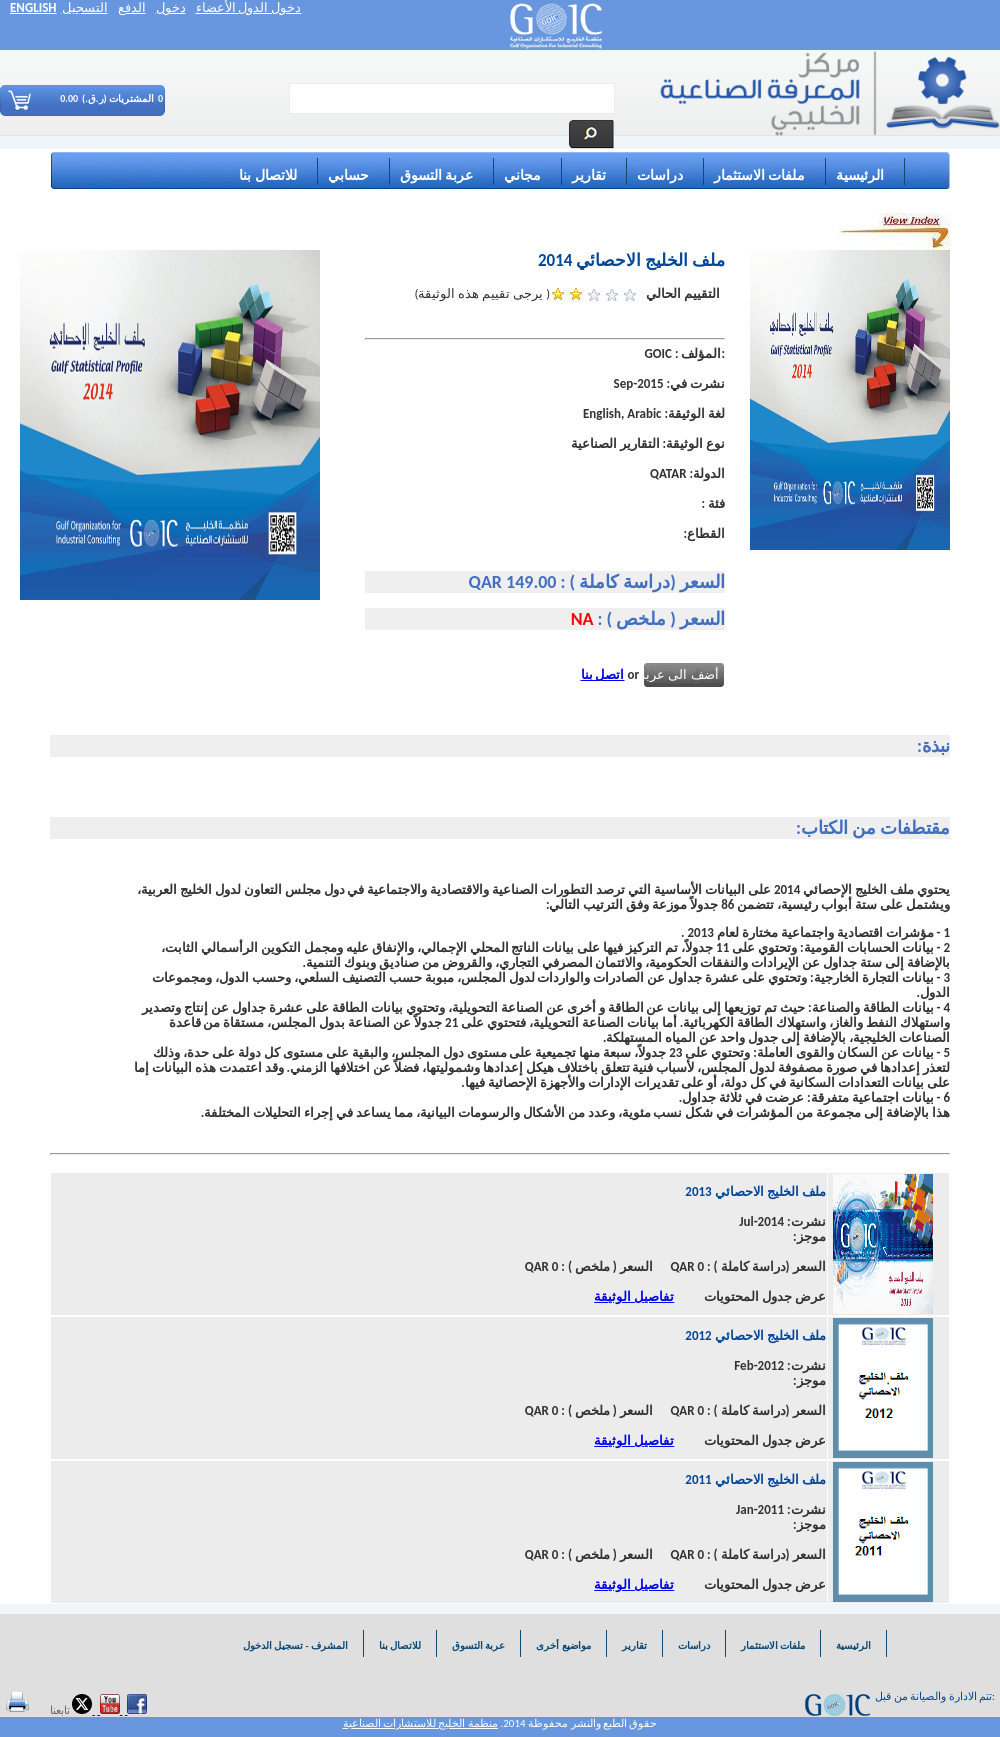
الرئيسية (860, 175)
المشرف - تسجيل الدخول (294, 1645)
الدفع (132, 7)
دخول (171, 7)
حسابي (348, 175)
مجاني (522, 175)
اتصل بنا (603, 674)
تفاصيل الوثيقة (634, 1296)
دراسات (660, 175)
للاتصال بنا (267, 175)
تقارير (589, 175)
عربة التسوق (436, 175)
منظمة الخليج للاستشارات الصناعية (420, 1723)
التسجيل (85, 7)
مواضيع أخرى (563, 1645)
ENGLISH (33, 7)
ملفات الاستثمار (759, 175)
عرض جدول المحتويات (765, 1296)
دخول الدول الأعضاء (249, 7)
